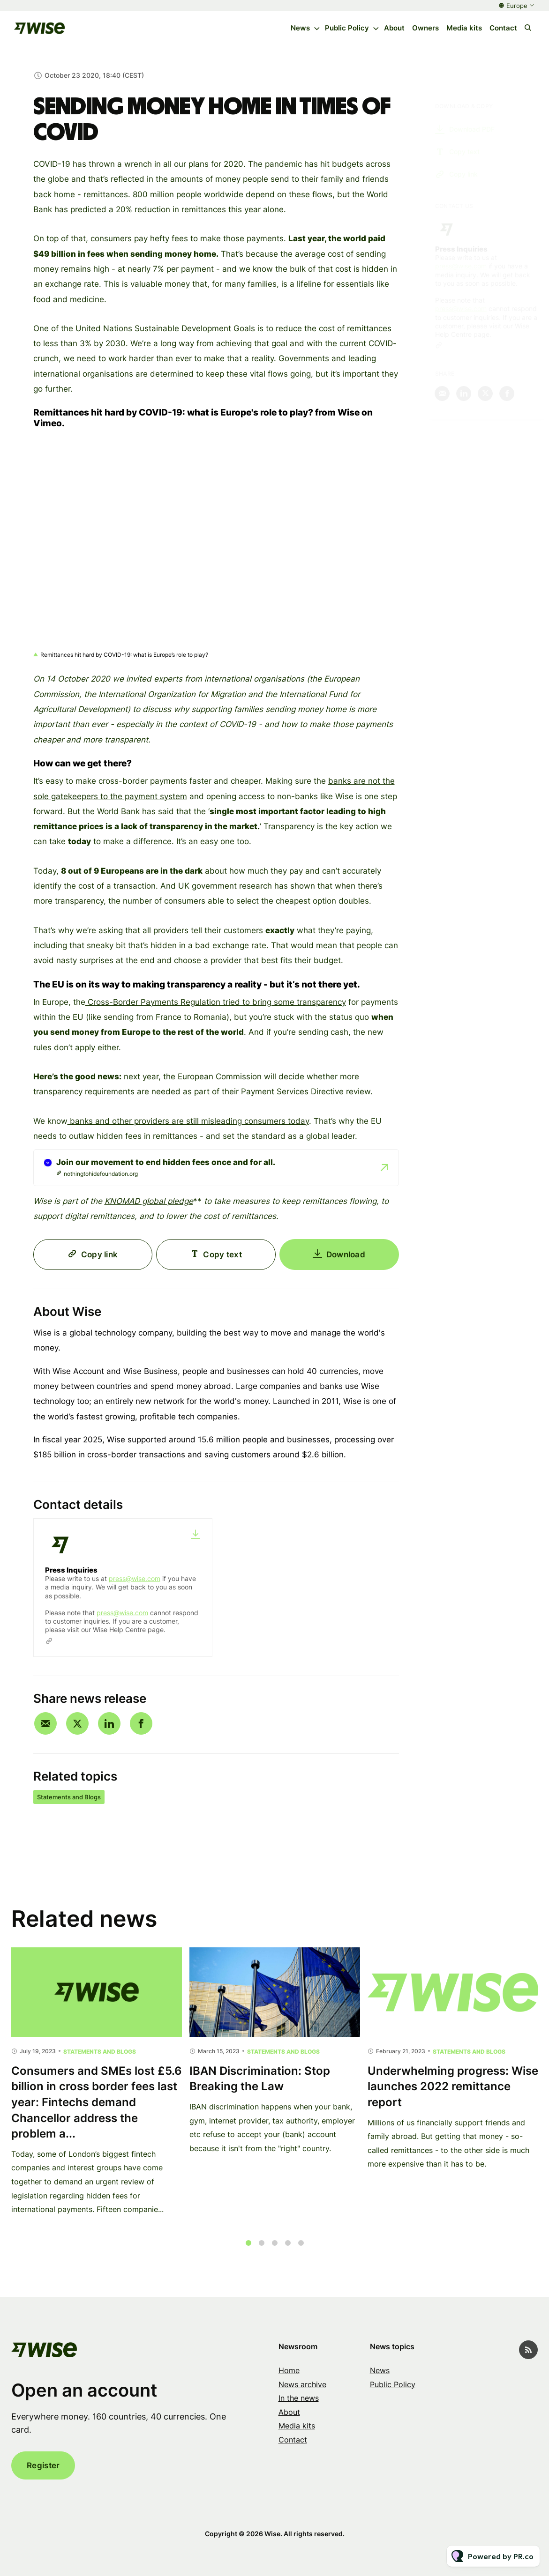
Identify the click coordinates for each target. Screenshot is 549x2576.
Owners (425, 27)
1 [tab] (248, 2253)
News (300, 27)
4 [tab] (288, 2253)
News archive (302, 2384)
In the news (298, 2398)
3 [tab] (275, 2253)
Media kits (464, 27)
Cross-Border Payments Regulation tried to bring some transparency (215, 1004)
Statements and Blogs (69, 1797)
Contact (503, 27)
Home (289, 2370)
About (394, 27)
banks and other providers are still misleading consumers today (188, 1123)
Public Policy (347, 27)
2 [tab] (261, 2253)
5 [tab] (301, 2253)
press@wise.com (134, 1578)
